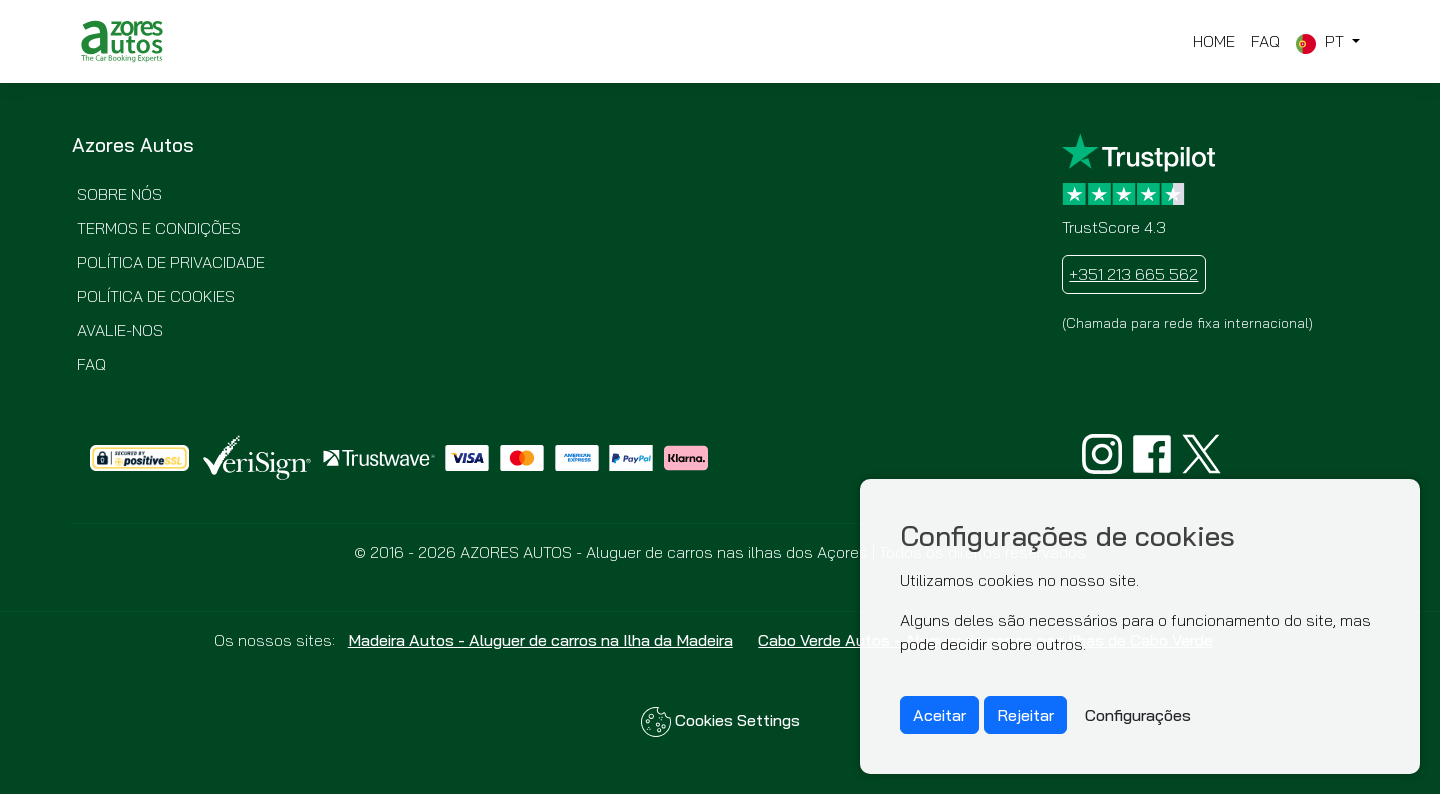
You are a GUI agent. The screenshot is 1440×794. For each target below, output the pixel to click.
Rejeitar (1025, 715)
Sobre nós (119, 194)
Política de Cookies (156, 296)
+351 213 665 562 (1133, 274)
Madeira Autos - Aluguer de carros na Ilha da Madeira (540, 640)
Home (1214, 41)
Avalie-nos (120, 330)
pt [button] (1322, 42)
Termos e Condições (159, 228)
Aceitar (939, 715)
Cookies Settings (720, 722)
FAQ (1265, 41)
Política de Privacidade (171, 262)
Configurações (1138, 715)
